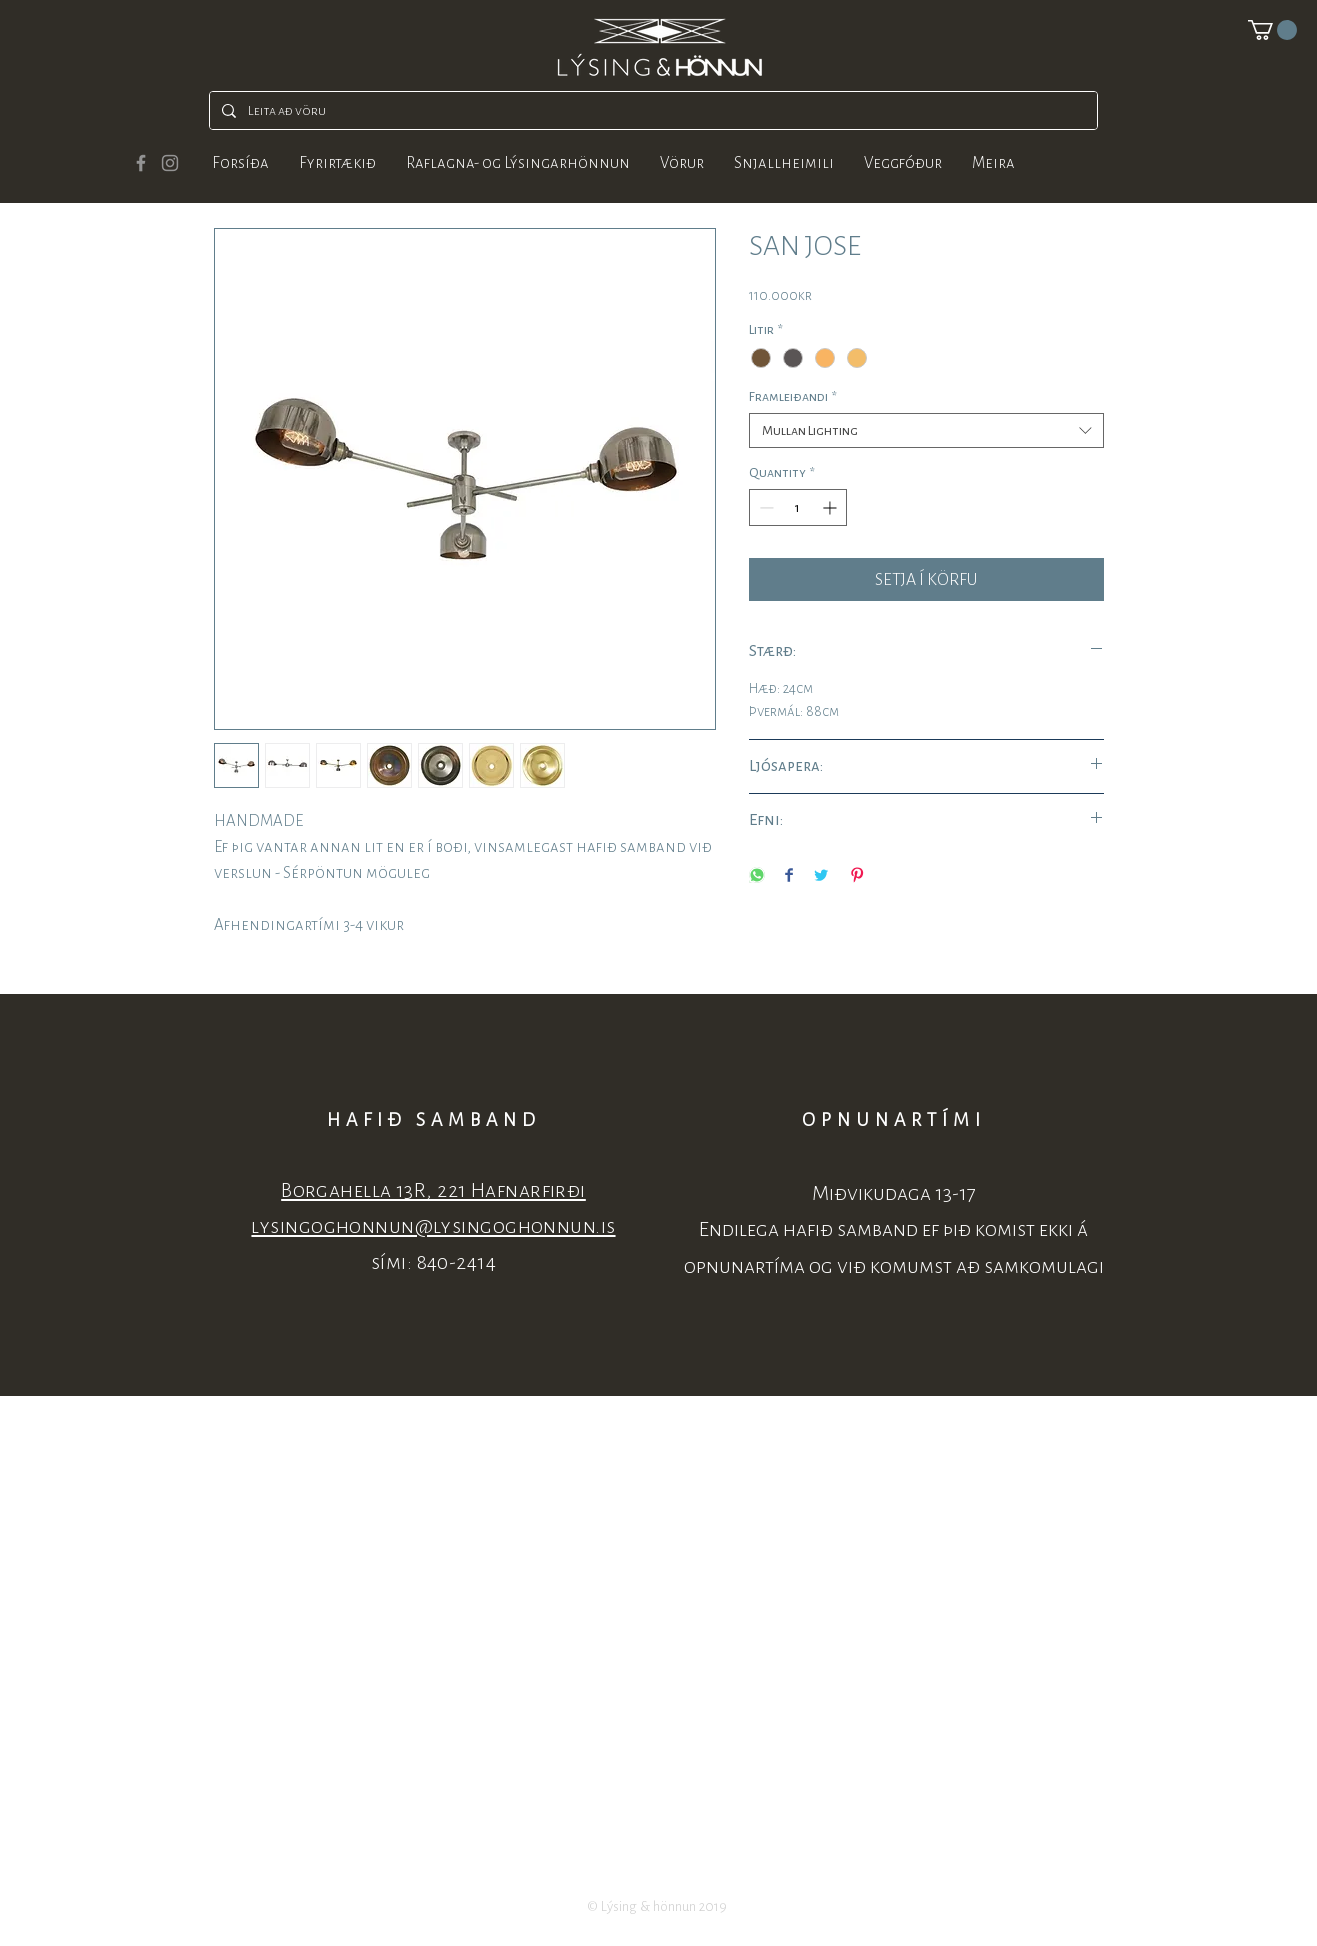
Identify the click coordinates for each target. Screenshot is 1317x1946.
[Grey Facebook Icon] (141, 163)
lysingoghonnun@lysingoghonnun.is (433, 1226)
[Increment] (831, 507)
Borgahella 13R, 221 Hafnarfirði (433, 1190)
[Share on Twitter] (821, 876)
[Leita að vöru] (651, 110)
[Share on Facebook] (789, 876)
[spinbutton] (798, 507)
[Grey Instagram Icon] (170, 163)
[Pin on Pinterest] (857, 876)
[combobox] (926, 430)
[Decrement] (764, 507)
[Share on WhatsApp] (757, 876)
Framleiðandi (793, 396)
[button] (1272, 30)
